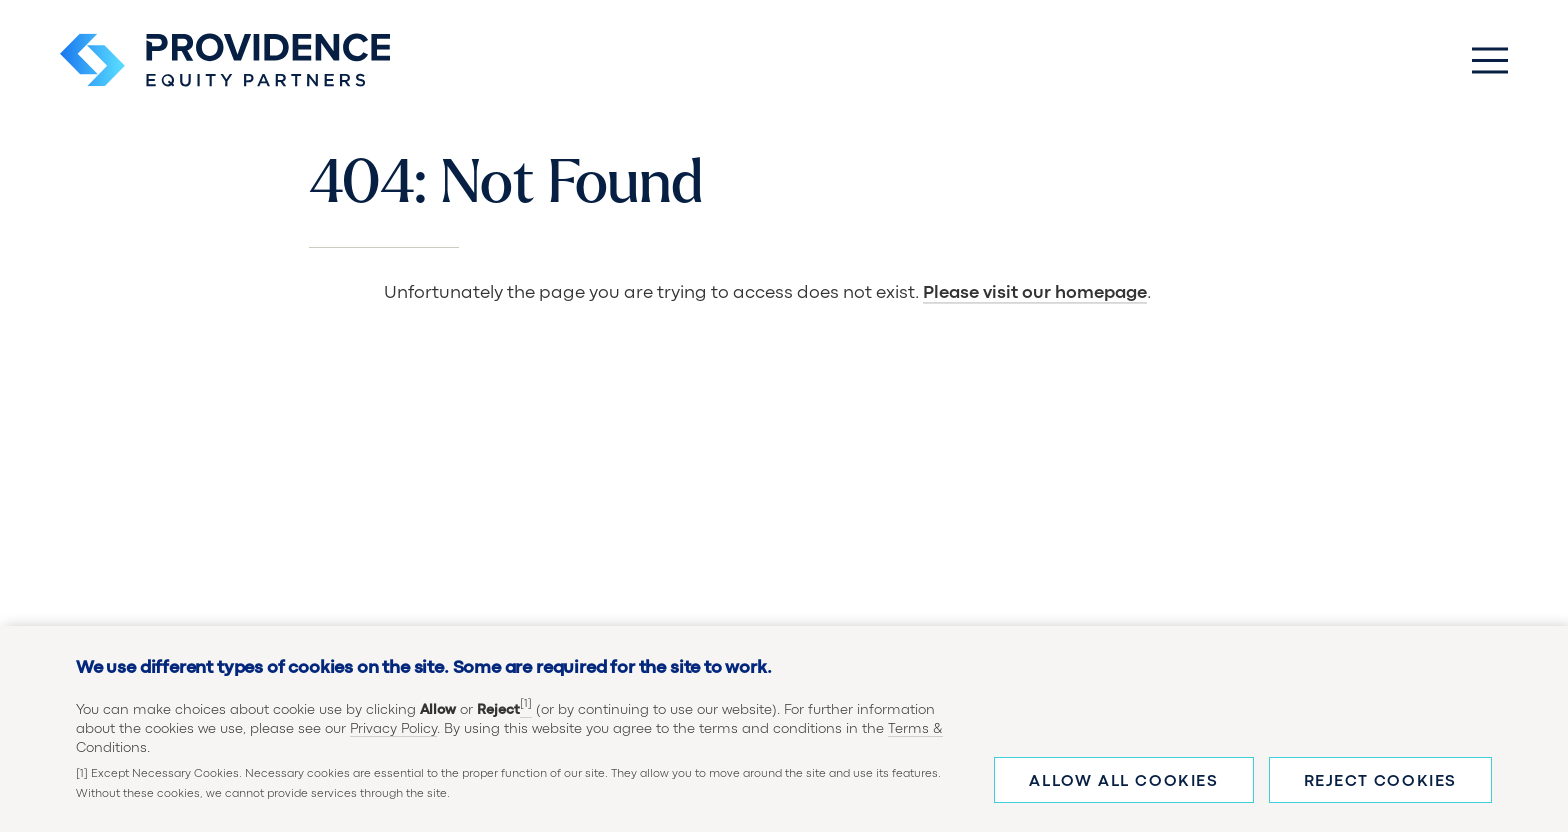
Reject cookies (1380, 788)
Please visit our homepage (1035, 293)
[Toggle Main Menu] (1490, 60)
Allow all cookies (1123, 788)
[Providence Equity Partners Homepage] (225, 60)
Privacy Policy (393, 735)
